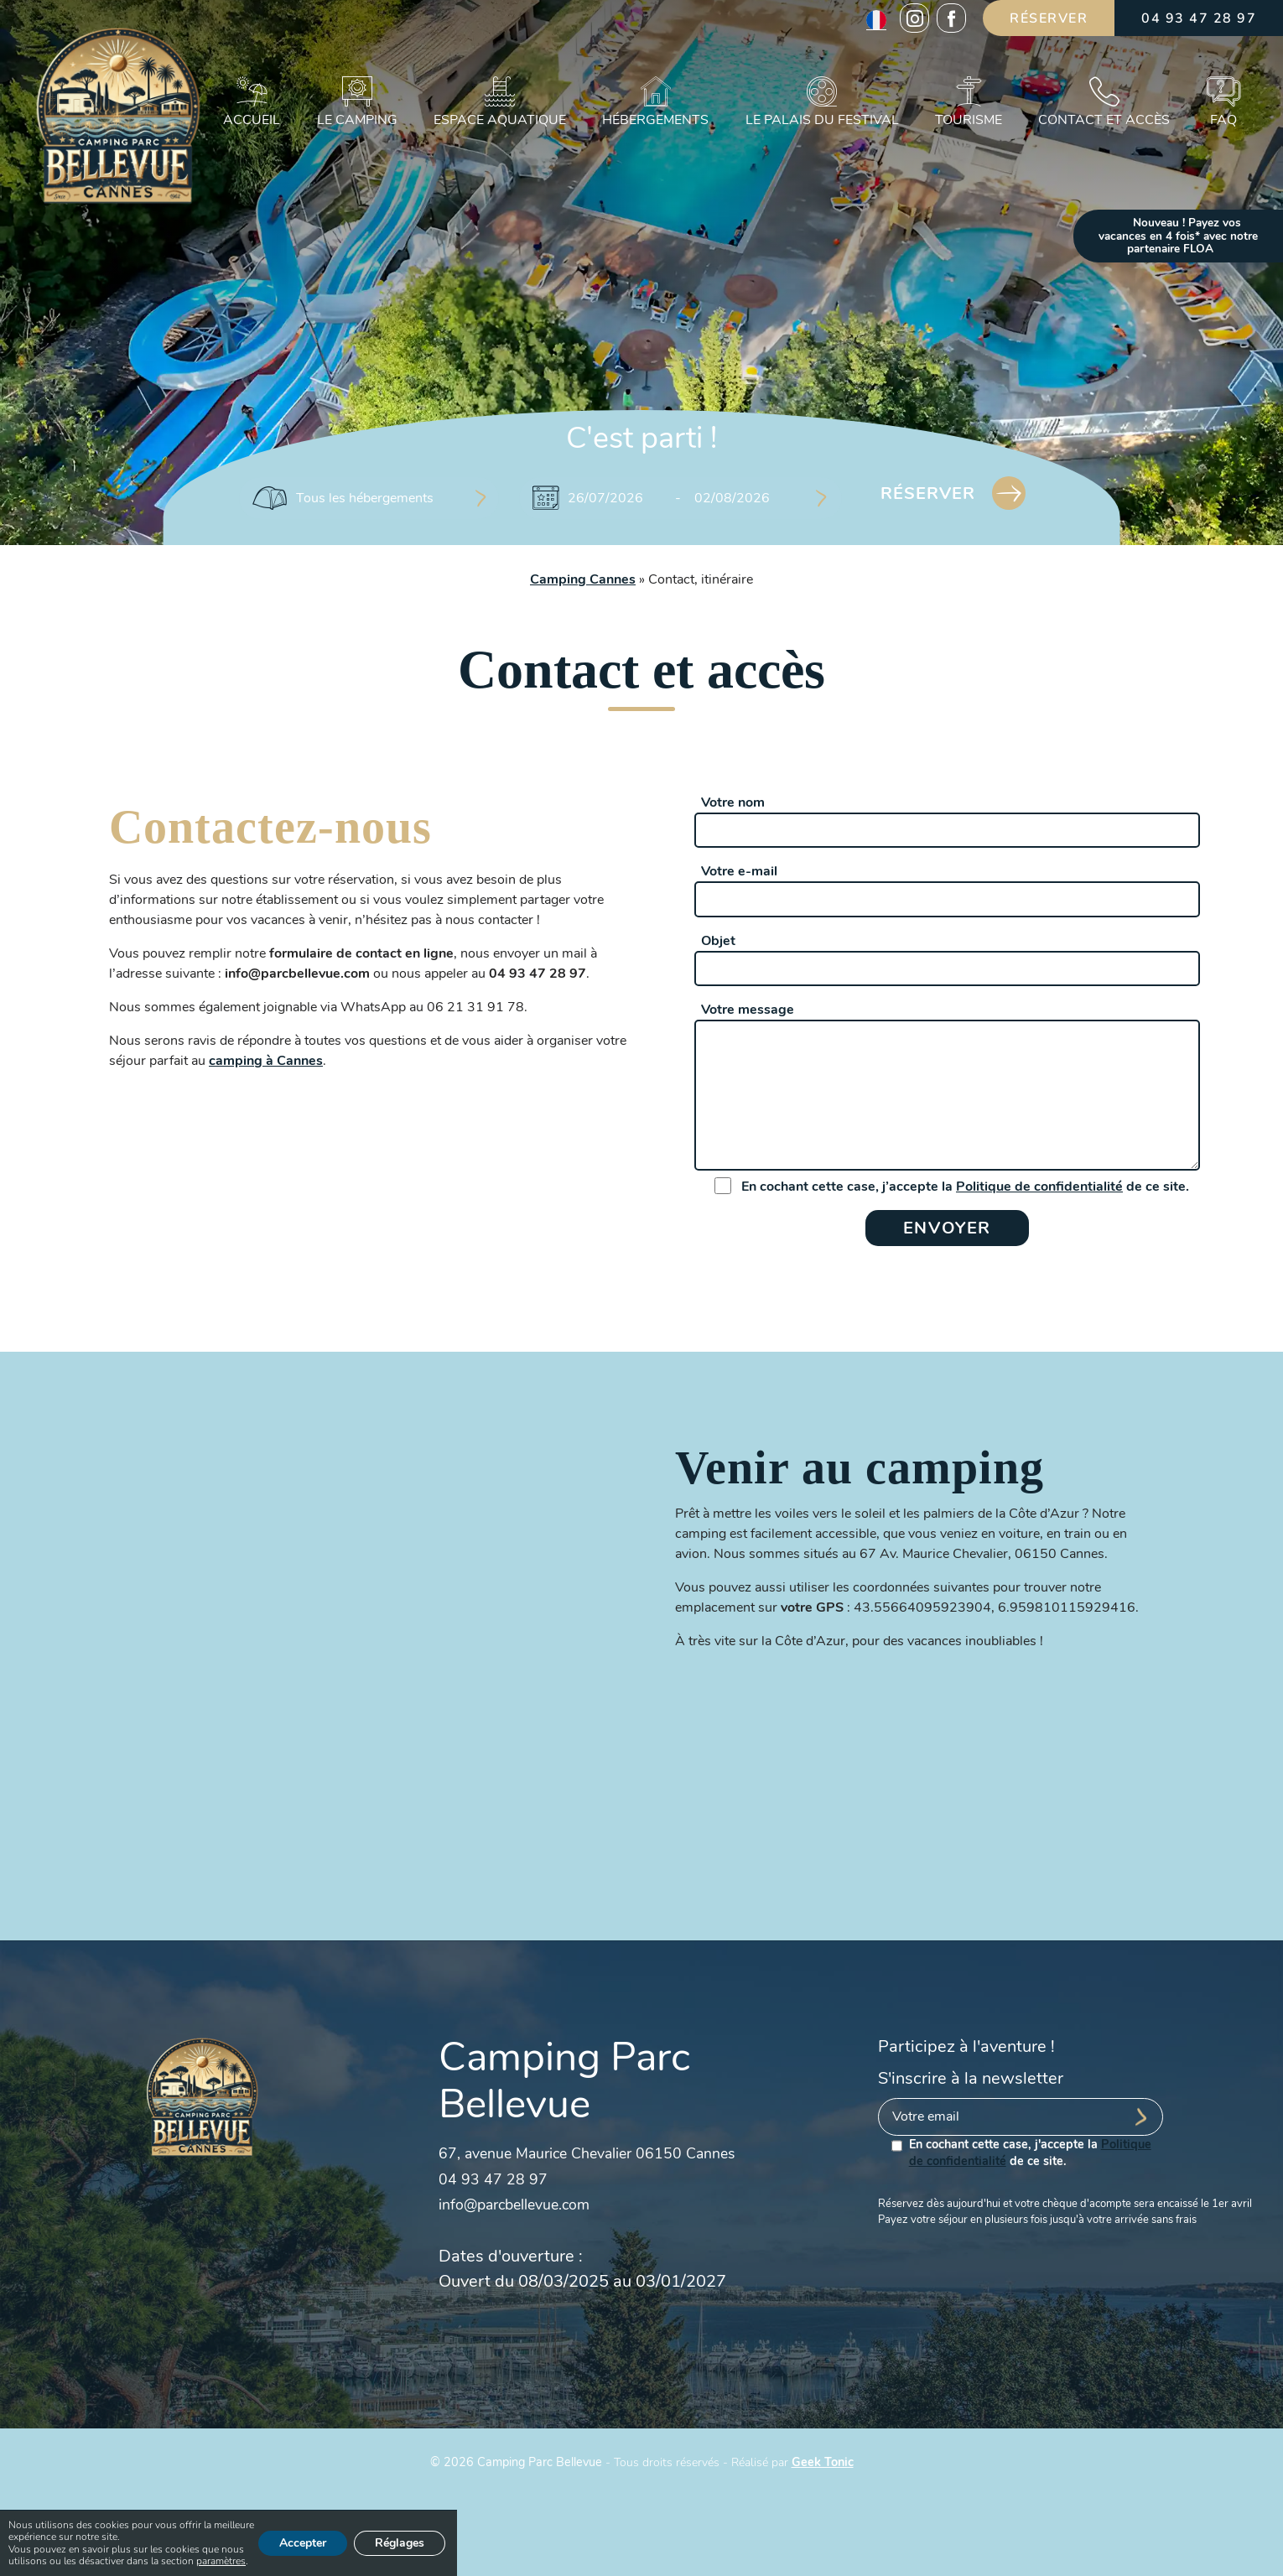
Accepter (302, 2543)
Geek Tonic (823, 2462)
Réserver (1049, 18)
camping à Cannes (266, 1061)
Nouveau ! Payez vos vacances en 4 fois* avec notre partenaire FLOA (1178, 236)
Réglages (399, 2543)
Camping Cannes (583, 579)
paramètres (221, 2562)
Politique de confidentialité (1039, 1186)
